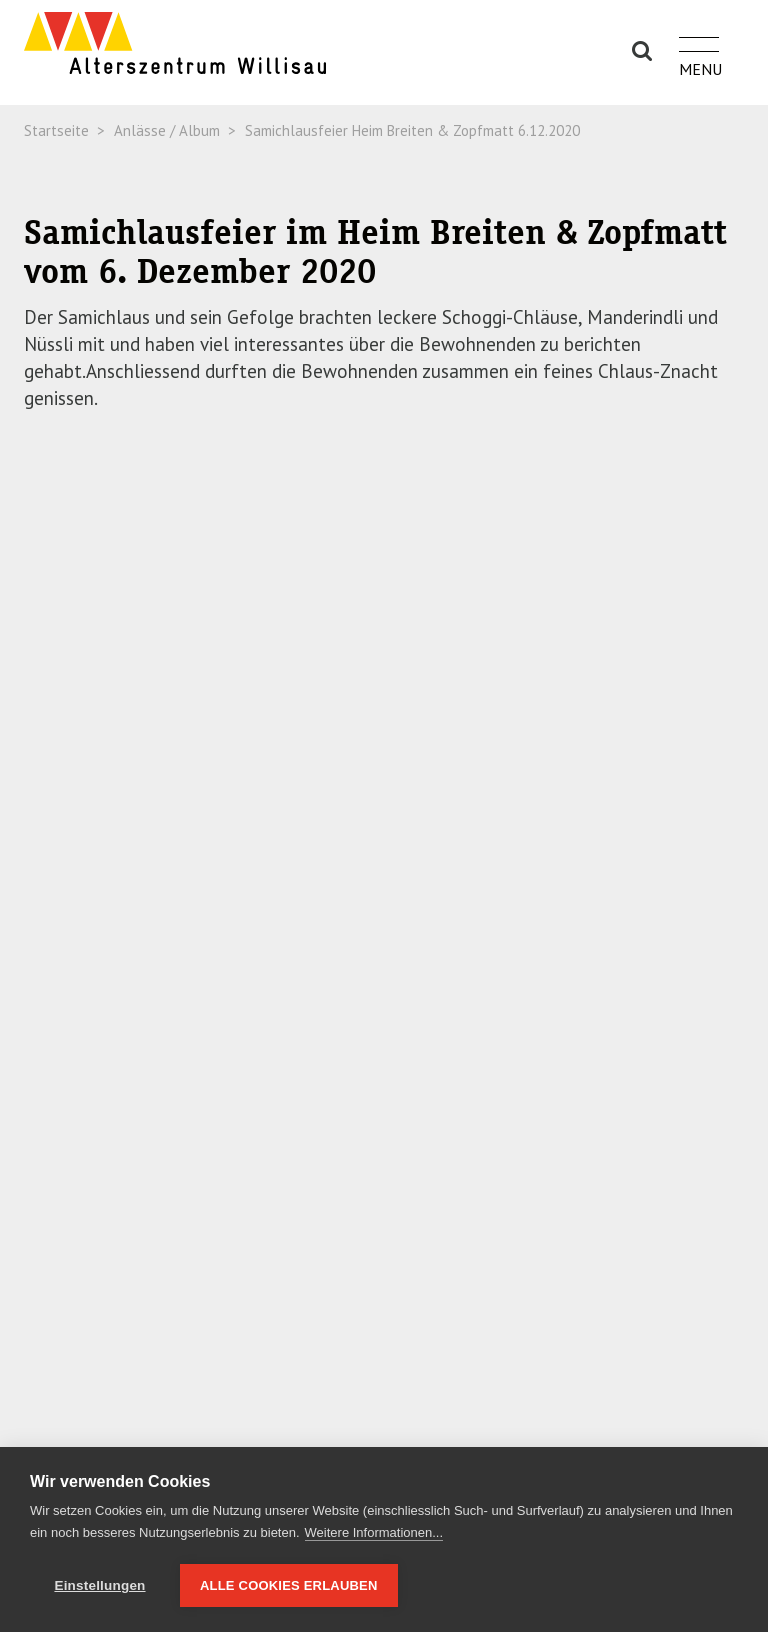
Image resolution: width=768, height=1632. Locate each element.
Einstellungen (99, 1585)
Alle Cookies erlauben (289, 1585)
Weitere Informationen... (374, 1532)
